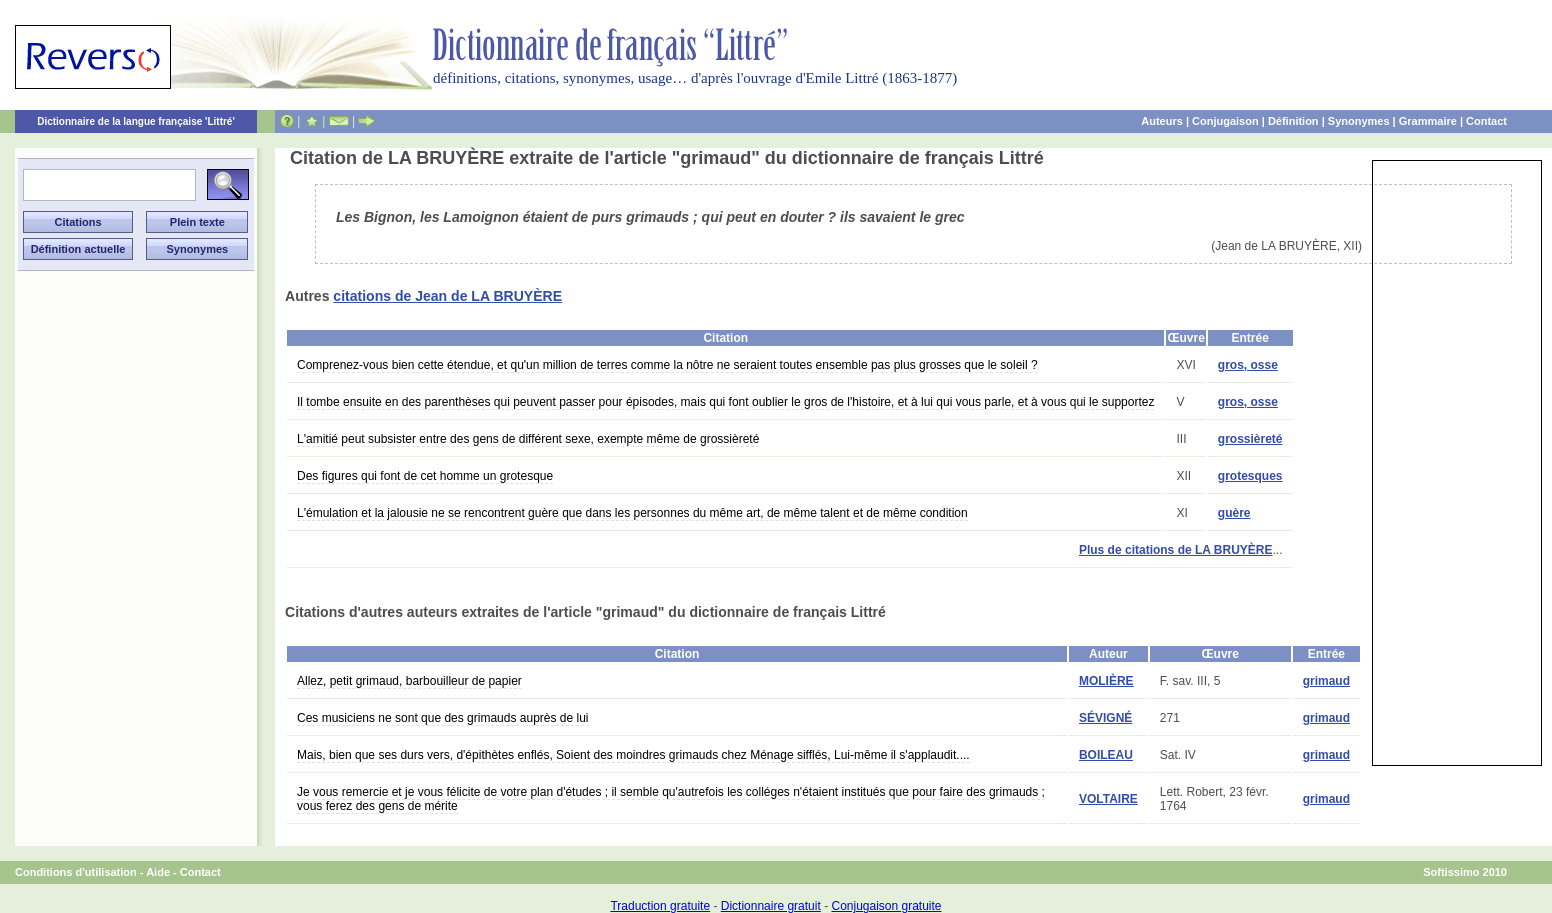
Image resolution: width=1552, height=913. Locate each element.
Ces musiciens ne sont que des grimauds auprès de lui (443, 718)
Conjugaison (1225, 121)
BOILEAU (1106, 755)
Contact (1486, 121)
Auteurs (1162, 121)
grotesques (1250, 476)
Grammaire (1428, 121)
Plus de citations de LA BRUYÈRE (1176, 550)
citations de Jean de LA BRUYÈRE (447, 296)
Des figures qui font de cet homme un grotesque (425, 476)
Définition (1293, 121)
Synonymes (1359, 121)
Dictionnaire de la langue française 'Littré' (136, 121)
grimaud (1326, 681)
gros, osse (1248, 365)
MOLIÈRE (1106, 681)
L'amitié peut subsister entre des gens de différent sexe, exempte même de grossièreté (528, 439)
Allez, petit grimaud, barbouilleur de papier (409, 681)
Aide (158, 872)
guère (1234, 513)
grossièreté (1250, 439)
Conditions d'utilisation (76, 872)
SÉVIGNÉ (1105, 718)
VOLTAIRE (1108, 799)
